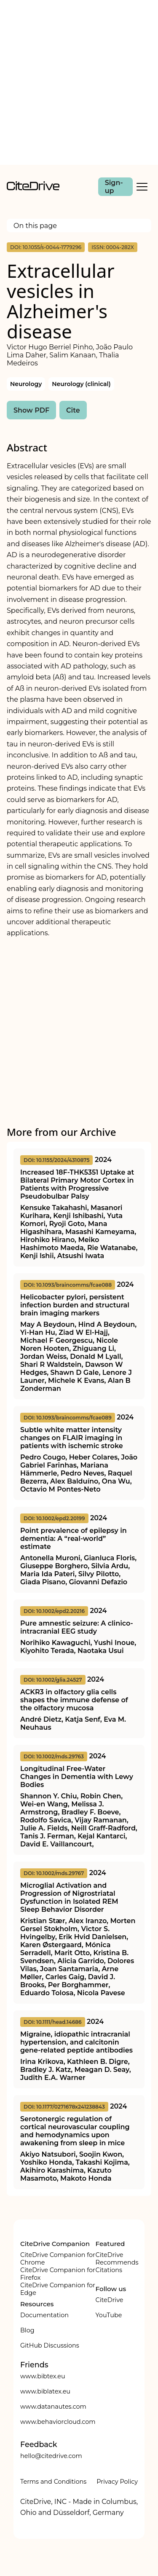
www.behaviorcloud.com (58, 2422)
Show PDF (31, 410)
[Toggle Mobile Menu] (142, 186)
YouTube (109, 2315)
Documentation (44, 2315)
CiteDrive (109, 2300)
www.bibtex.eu (42, 2376)
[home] (33, 188)
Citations (109, 2270)
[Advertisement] (79, 82)
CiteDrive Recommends (117, 2258)
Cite (73, 410)
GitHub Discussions (49, 2345)
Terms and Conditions (53, 2481)
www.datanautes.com (53, 2406)
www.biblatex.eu (45, 2391)
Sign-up (114, 187)
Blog (27, 2330)
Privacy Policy (117, 2481)
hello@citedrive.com (51, 2456)
